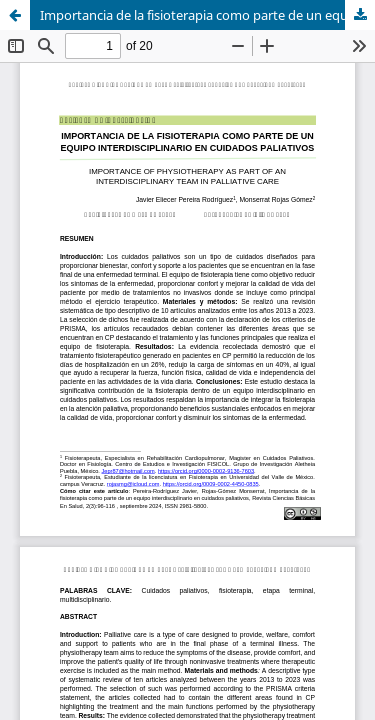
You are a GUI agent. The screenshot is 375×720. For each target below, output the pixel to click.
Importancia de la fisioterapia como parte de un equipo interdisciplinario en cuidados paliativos (207, 15)
